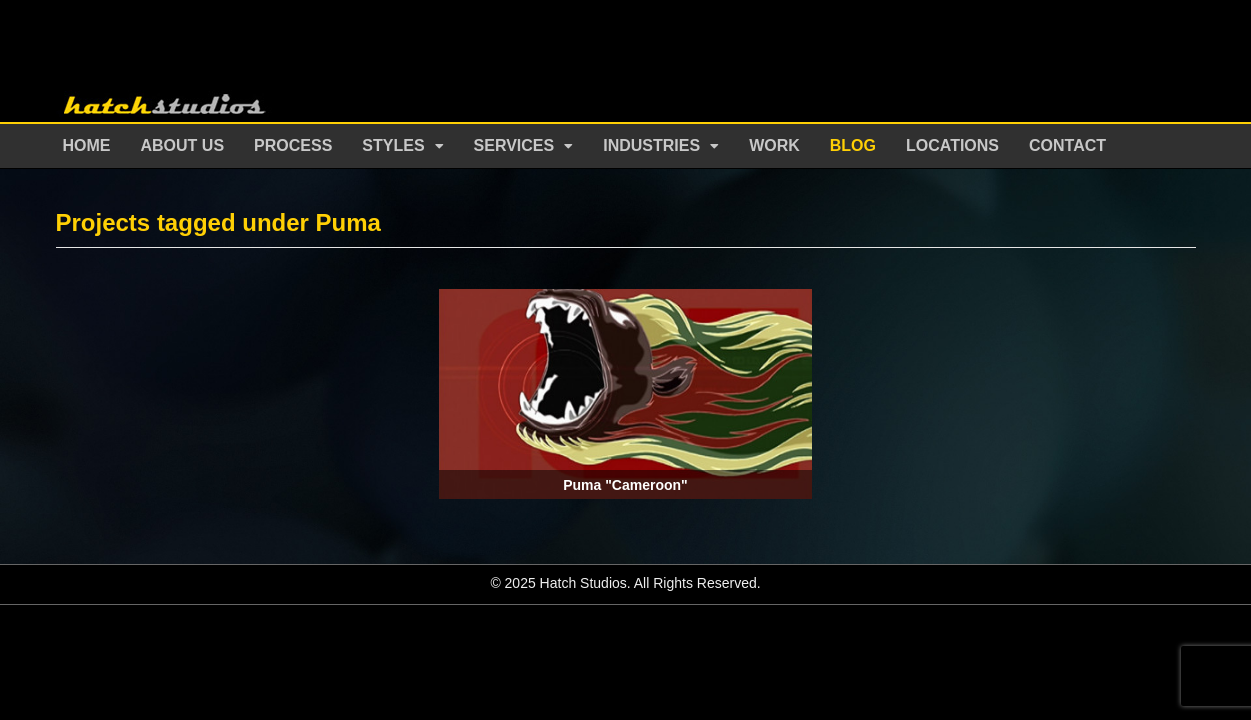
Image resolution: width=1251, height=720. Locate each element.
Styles (393, 145)
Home (87, 145)
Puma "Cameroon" (625, 485)
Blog (853, 145)
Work (774, 145)
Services (514, 145)
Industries (651, 145)
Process (293, 145)
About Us (183, 145)
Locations (952, 145)
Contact (1067, 145)
